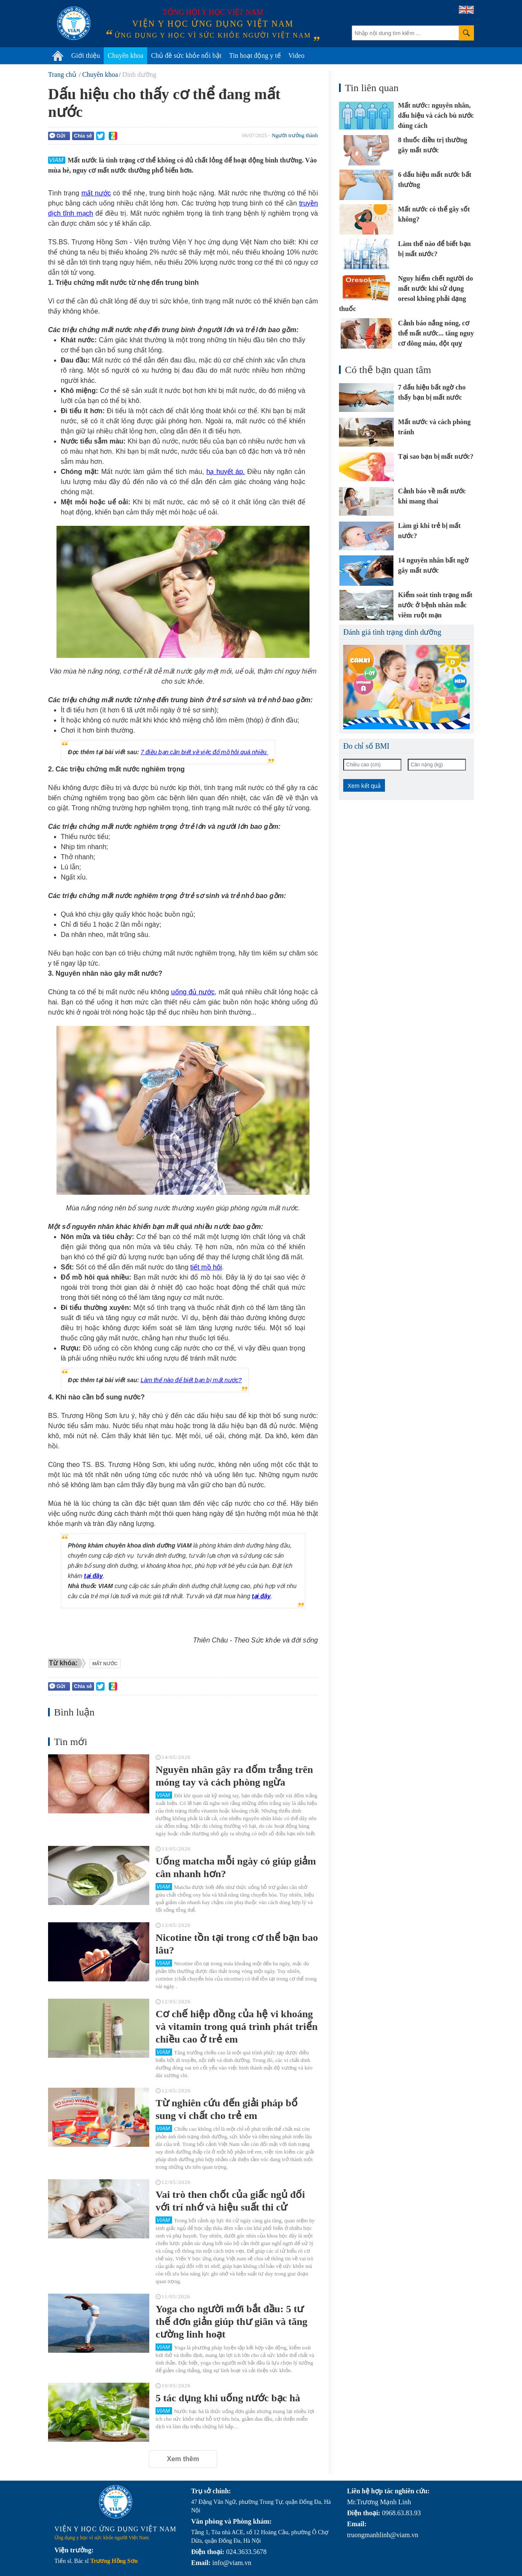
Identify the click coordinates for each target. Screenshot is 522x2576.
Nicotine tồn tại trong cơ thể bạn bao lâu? (237, 1944)
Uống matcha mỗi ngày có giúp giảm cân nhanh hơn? (236, 1867)
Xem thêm (183, 2458)
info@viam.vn (231, 2562)
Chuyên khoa (125, 55)
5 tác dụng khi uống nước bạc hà (228, 2397)
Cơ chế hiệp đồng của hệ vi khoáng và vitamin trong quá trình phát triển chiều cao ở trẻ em (237, 2026)
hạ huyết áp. (226, 471)
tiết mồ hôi (206, 1267)
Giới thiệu (85, 55)
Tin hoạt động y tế (255, 55)
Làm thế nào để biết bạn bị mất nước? (191, 1380)
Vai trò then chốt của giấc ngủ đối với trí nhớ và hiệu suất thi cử (230, 2201)
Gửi (57, 136)
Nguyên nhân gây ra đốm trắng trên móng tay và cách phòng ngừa (234, 1776)
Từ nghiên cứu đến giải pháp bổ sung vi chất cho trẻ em (227, 2109)
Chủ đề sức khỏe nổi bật (186, 55)
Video (296, 55)
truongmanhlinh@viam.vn (382, 2534)
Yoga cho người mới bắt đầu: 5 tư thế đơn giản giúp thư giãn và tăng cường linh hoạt (231, 2321)
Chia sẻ (83, 136)
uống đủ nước (193, 992)
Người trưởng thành (295, 135)
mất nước (96, 193)
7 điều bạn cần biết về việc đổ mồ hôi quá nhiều (204, 752)
